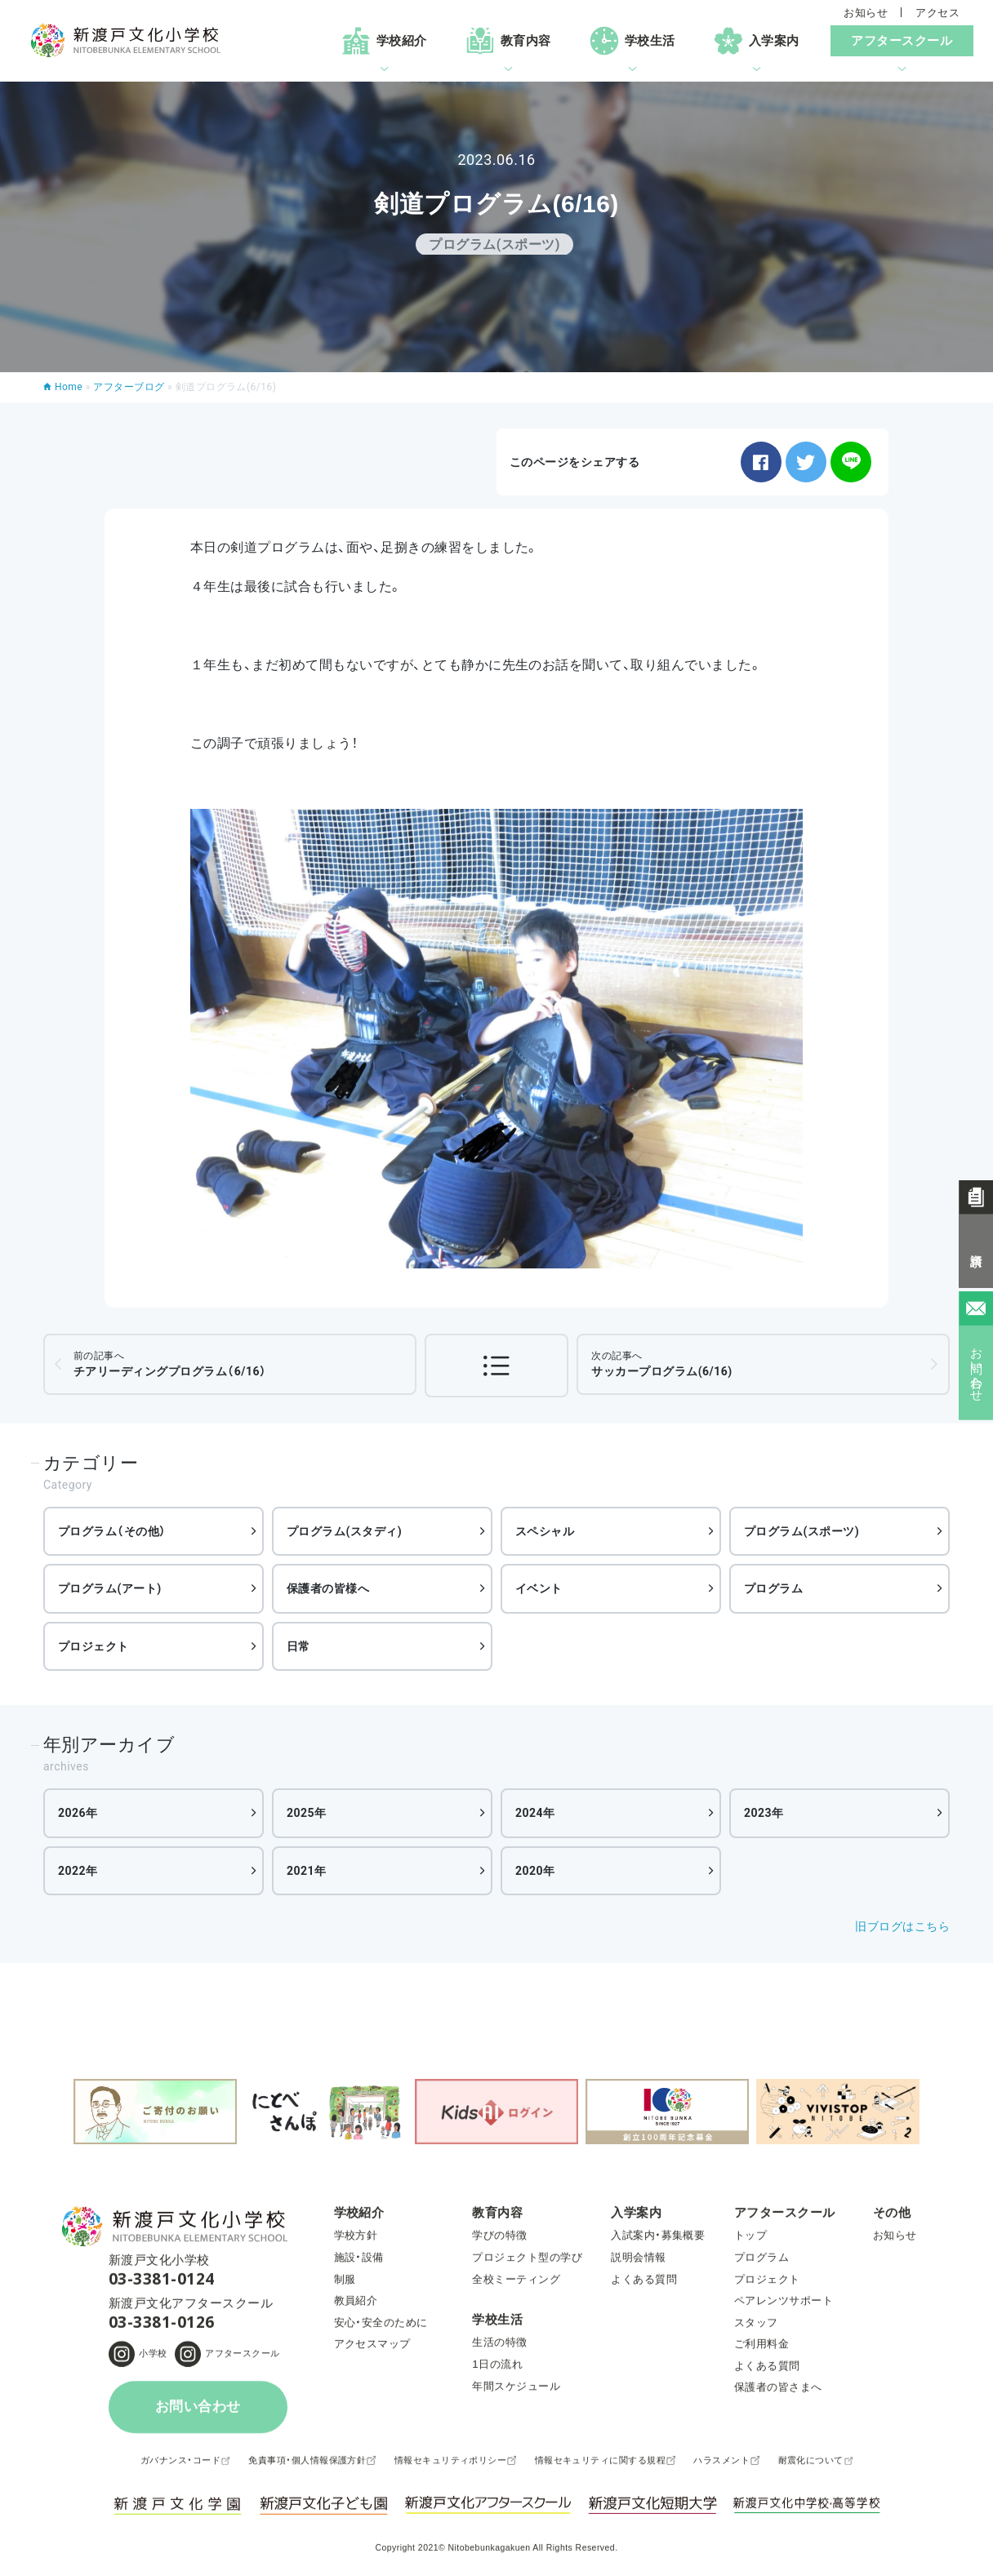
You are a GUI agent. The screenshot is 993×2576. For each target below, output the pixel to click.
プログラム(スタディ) (344, 1531)
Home (68, 387)
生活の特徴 (499, 2348)
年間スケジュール (516, 2391)
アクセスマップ (372, 2349)
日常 (298, 1646)
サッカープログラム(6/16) (661, 1364)
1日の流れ (497, 2370)
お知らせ (866, 13)
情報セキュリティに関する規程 (600, 2466)
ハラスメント (721, 2466)
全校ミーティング (516, 2284)
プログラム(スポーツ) (801, 1531)
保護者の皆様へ (328, 1588)
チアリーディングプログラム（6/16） (169, 1364)
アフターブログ (128, 387)
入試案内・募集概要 (658, 2241)
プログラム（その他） (112, 1531)
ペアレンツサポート (783, 2306)
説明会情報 (638, 2263)
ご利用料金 (761, 2349)
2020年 (535, 1870)
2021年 (307, 1870)
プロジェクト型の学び (527, 2263)
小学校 (153, 2359)
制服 (345, 2284)
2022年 (78, 1870)
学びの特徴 (499, 2241)
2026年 (78, 1812)
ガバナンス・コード (180, 2466)
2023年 (764, 1812)
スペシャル (544, 1531)
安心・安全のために (381, 2327)
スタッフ (756, 2327)
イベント (539, 1588)
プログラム (773, 1588)
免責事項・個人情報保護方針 (307, 2466)
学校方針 (356, 2241)
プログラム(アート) (110, 1588)
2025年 (307, 1812)
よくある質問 (644, 2284)
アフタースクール (242, 2359)
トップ (750, 2241)
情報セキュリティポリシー (450, 2466)
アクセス (937, 13)
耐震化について (811, 2466)
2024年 (535, 1812)
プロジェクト (93, 1646)
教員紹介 (356, 2306)
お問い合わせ (198, 2412)
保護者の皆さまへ (778, 2393)
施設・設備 (359, 2263)
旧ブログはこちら (902, 1926)
